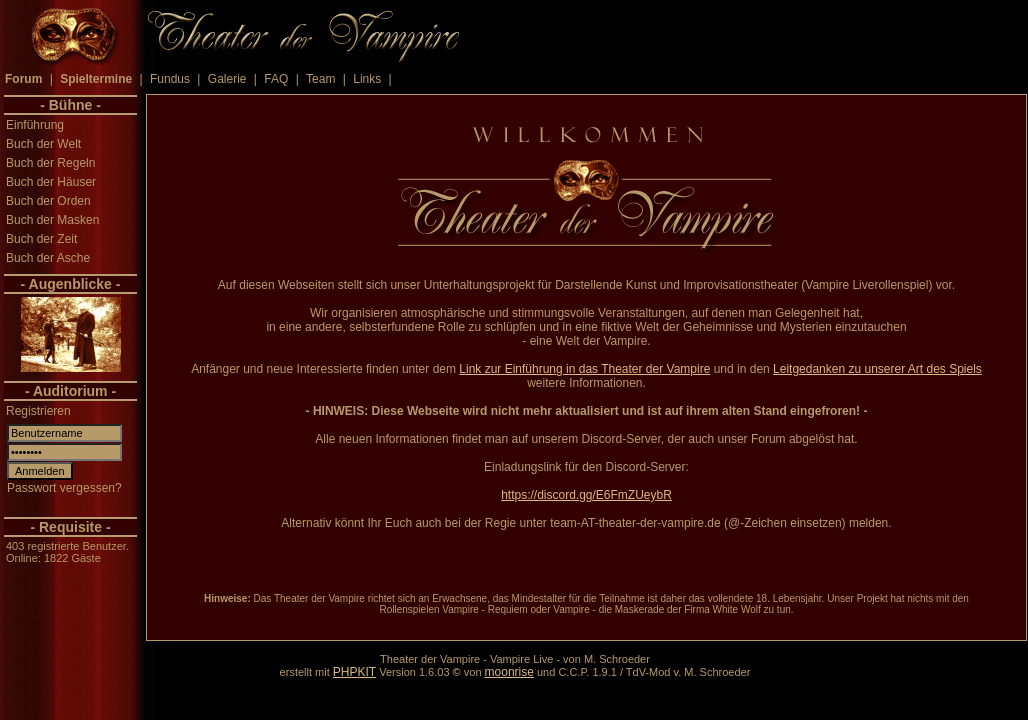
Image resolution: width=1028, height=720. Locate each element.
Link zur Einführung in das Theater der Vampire (584, 369)
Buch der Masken (52, 220)
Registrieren (38, 411)
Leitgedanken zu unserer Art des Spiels (877, 369)
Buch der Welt (43, 144)
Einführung (35, 125)
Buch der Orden (48, 201)
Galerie (227, 79)
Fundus (170, 79)
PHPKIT (354, 672)
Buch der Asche (48, 258)
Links (367, 79)
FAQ (276, 79)
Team (320, 79)
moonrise (509, 672)
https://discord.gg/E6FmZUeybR (586, 495)
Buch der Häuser (51, 182)
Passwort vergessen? (64, 488)
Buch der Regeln (50, 163)
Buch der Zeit (41, 239)
